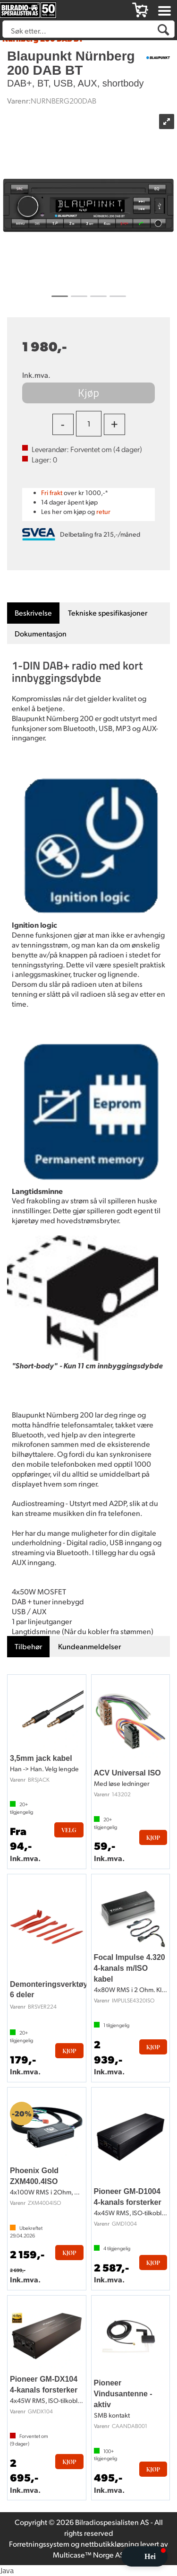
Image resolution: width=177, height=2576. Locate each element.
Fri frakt (51, 492)
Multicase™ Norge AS (88, 2554)
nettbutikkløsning (110, 2544)
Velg (68, 1830)
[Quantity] (88, 423)
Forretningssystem (39, 2544)
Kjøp (88, 392)
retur (103, 511)
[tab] (33, 613)
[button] (144, 2556)
